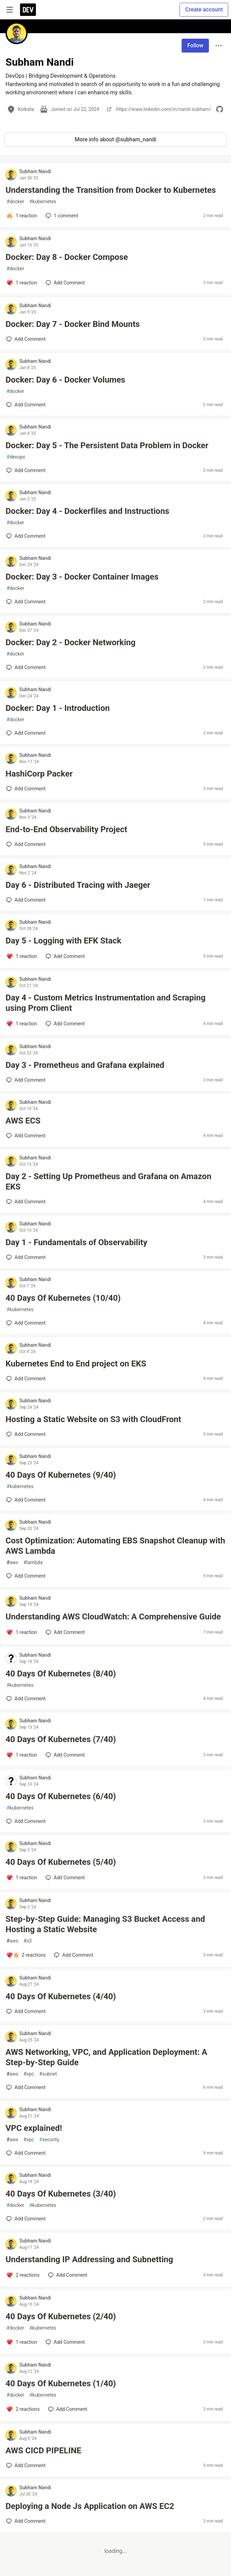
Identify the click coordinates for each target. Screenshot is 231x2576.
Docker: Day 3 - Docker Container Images (82, 577)
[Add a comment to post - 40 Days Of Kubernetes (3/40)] (26, 2218)
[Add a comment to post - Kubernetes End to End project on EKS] (26, 1378)
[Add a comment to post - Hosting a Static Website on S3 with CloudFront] (26, 1434)
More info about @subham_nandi (115, 139)
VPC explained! (34, 2128)
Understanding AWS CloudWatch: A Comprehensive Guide (113, 1616)
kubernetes (42, 201)
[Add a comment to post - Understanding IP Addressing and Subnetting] (23, 2275)
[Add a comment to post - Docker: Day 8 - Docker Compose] (21, 282)
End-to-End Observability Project (66, 829)
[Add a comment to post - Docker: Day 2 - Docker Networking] (26, 667)
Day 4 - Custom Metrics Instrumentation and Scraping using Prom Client (105, 1003)
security (49, 2139)
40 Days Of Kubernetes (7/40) (61, 1739)
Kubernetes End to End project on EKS (76, 1364)
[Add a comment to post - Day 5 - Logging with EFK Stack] (21, 956)
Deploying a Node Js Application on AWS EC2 (90, 2506)
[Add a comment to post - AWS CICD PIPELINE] (26, 2465)
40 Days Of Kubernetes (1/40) (61, 2383)
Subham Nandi (35, 171)
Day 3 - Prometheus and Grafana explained (85, 1065)
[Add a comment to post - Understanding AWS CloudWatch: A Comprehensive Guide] (21, 1632)
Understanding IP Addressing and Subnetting (89, 2259)
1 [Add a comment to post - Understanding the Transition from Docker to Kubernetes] (61, 215)
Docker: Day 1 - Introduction (58, 708)
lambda (32, 1562)
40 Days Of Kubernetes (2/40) (61, 2316)
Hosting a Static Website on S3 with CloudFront (93, 1419)
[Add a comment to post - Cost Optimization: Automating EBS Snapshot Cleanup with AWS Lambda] (26, 1575)
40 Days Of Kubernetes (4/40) (61, 1996)
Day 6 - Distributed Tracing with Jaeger (78, 885)
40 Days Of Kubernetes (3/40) (61, 2194)
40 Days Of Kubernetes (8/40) (61, 1674)
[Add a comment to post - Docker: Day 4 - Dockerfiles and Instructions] (26, 536)
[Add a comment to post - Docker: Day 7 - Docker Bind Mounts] (26, 339)
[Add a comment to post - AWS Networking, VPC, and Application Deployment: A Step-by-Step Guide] (26, 2087)
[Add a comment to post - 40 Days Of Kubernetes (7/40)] (21, 1755)
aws (12, 1562)
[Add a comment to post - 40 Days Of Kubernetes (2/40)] (21, 2342)
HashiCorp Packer (39, 774)
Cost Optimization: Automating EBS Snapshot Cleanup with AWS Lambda (115, 1546)
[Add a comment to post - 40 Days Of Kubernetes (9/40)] (26, 1499)
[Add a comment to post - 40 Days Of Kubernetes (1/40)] (23, 2409)
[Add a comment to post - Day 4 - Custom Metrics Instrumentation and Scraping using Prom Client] (21, 1023)
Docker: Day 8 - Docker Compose (67, 257)
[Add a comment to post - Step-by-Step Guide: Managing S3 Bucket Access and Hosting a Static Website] (26, 1955)
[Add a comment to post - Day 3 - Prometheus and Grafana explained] (26, 1079)
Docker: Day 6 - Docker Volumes (65, 380)
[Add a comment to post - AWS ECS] (26, 1135)
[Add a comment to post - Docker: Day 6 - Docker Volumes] (26, 404)
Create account (204, 9)
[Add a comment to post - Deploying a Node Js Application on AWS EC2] (26, 2521)
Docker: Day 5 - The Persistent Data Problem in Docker (107, 445)
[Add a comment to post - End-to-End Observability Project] (26, 844)
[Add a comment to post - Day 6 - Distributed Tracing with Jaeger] (26, 899)
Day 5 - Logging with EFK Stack (63, 941)
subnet (48, 2074)
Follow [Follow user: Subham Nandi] (195, 45)
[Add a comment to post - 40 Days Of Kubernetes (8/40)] (26, 1698)
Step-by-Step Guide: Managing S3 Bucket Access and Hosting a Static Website (105, 1924)
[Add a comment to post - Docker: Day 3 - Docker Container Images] (26, 601)
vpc (28, 2074)
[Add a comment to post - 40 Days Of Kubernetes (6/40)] (26, 1821)
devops (16, 457)
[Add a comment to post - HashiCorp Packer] (26, 788)
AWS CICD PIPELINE (43, 2450)
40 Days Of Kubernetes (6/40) (61, 1796)
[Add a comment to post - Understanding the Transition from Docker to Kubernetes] (21, 215)
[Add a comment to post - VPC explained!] (26, 2153)
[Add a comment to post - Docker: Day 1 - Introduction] (26, 733)
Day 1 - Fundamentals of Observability (76, 1242)
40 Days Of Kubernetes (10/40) (63, 1298)
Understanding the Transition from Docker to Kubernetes (111, 190)
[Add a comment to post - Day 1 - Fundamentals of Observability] (26, 1257)
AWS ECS (23, 1121)
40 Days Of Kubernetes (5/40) (61, 1862)
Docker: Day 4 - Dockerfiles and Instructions (87, 511)
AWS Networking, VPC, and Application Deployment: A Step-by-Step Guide (106, 2057)
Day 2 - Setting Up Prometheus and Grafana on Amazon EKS (108, 1182)
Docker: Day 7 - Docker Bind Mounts (73, 324)
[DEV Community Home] (28, 10)
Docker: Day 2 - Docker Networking (70, 642)
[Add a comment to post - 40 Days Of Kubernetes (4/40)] (26, 2011)
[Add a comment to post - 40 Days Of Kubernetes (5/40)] (21, 1877)
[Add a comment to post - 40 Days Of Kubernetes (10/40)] (26, 1322)
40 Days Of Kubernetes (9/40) (61, 1475)
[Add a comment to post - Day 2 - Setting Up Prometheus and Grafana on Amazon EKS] (26, 1201)
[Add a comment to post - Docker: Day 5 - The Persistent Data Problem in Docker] (26, 470)
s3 (27, 1941)
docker (15, 201)
